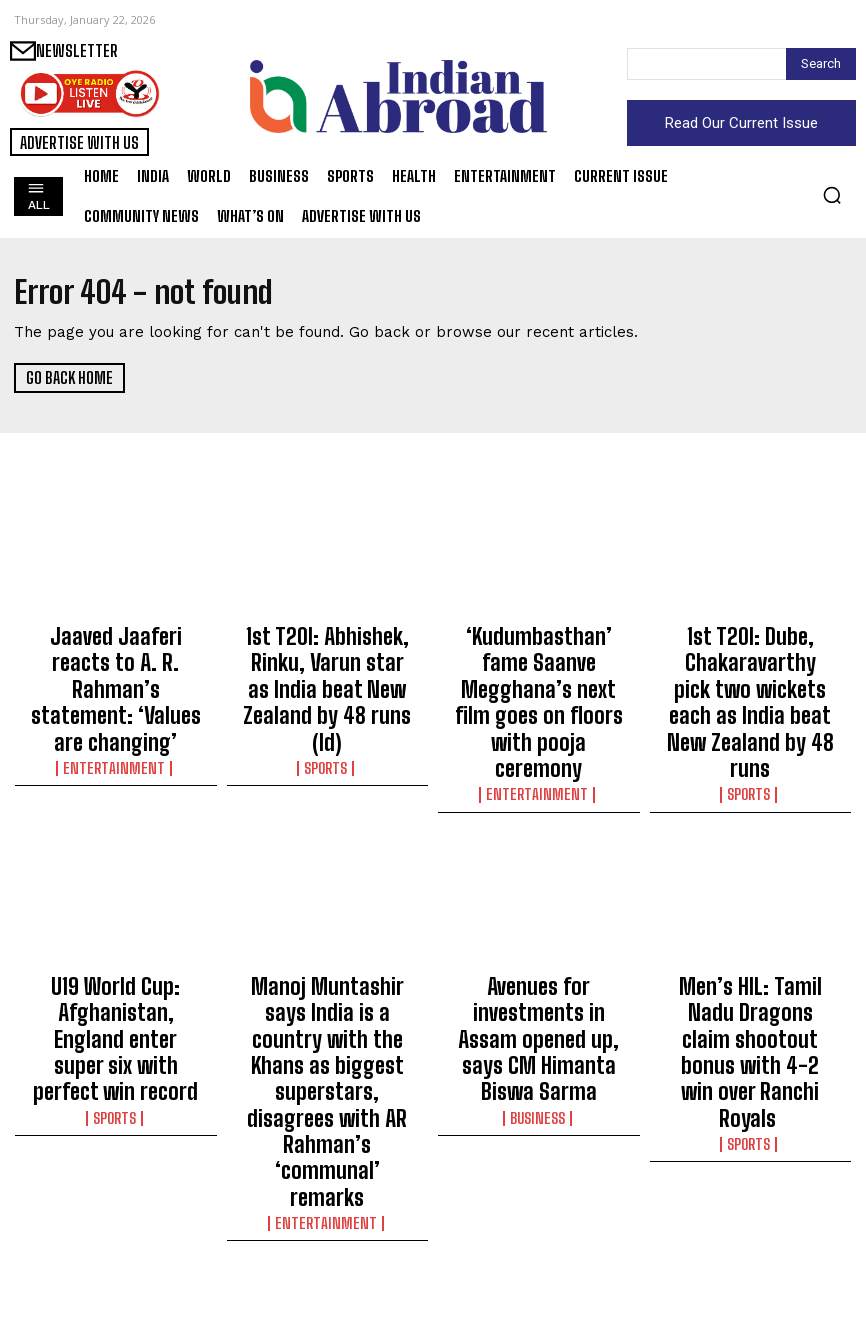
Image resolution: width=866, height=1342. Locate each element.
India (750, 1287)
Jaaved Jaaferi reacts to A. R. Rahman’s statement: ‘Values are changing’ (115, 651)
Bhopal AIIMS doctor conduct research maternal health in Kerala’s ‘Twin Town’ (750, 1239)
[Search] (821, 64)
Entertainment (116, 690)
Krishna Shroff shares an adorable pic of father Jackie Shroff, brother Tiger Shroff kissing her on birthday (115, 1248)
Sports (327, 708)
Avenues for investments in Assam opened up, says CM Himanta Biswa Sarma (539, 932)
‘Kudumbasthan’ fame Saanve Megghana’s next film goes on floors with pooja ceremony (538, 660)
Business (539, 971)
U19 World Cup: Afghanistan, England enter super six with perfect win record (115, 941)
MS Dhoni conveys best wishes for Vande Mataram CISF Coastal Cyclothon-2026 (539, 1239)
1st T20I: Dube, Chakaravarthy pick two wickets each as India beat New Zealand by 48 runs (750, 669)
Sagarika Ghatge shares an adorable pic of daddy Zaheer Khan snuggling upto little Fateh (327, 1239)
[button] (832, 195)
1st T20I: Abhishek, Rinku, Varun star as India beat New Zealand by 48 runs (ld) (327, 660)
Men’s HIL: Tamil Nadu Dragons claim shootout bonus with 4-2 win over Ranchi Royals (750, 941)
